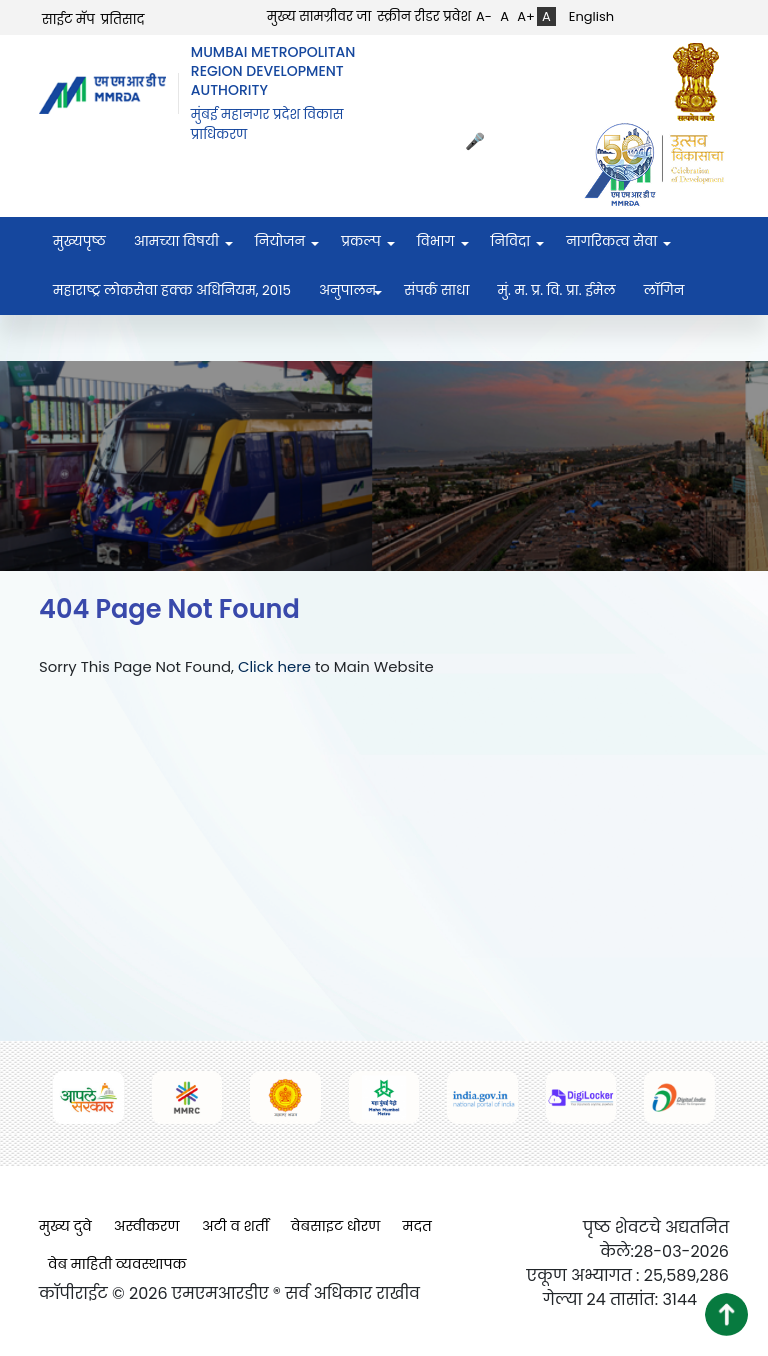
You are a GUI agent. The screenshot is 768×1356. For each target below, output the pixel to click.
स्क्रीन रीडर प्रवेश (424, 16)
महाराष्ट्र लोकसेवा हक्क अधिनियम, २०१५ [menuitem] (172, 290)
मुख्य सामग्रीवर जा (319, 16)
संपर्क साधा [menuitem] (436, 290)
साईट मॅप (68, 19)
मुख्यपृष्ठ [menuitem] (79, 241)
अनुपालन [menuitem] (347, 290)
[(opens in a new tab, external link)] (701, 81)
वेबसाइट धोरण (335, 1226)
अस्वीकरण (147, 1226)
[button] (726, 1314)
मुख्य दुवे (65, 1226)
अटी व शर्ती (235, 1226)
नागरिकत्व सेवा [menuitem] (611, 241)
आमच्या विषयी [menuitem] (176, 241)
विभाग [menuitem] (436, 241)
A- (484, 16)
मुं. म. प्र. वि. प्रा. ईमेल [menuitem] (556, 290)
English (591, 16)
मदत (417, 1226)
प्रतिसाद (123, 19)
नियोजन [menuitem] (280, 241)
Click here (274, 666)
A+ (526, 16)
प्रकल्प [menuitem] (361, 241)
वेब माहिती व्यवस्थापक (117, 1264)
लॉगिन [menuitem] (664, 290)
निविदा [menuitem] (511, 241)
